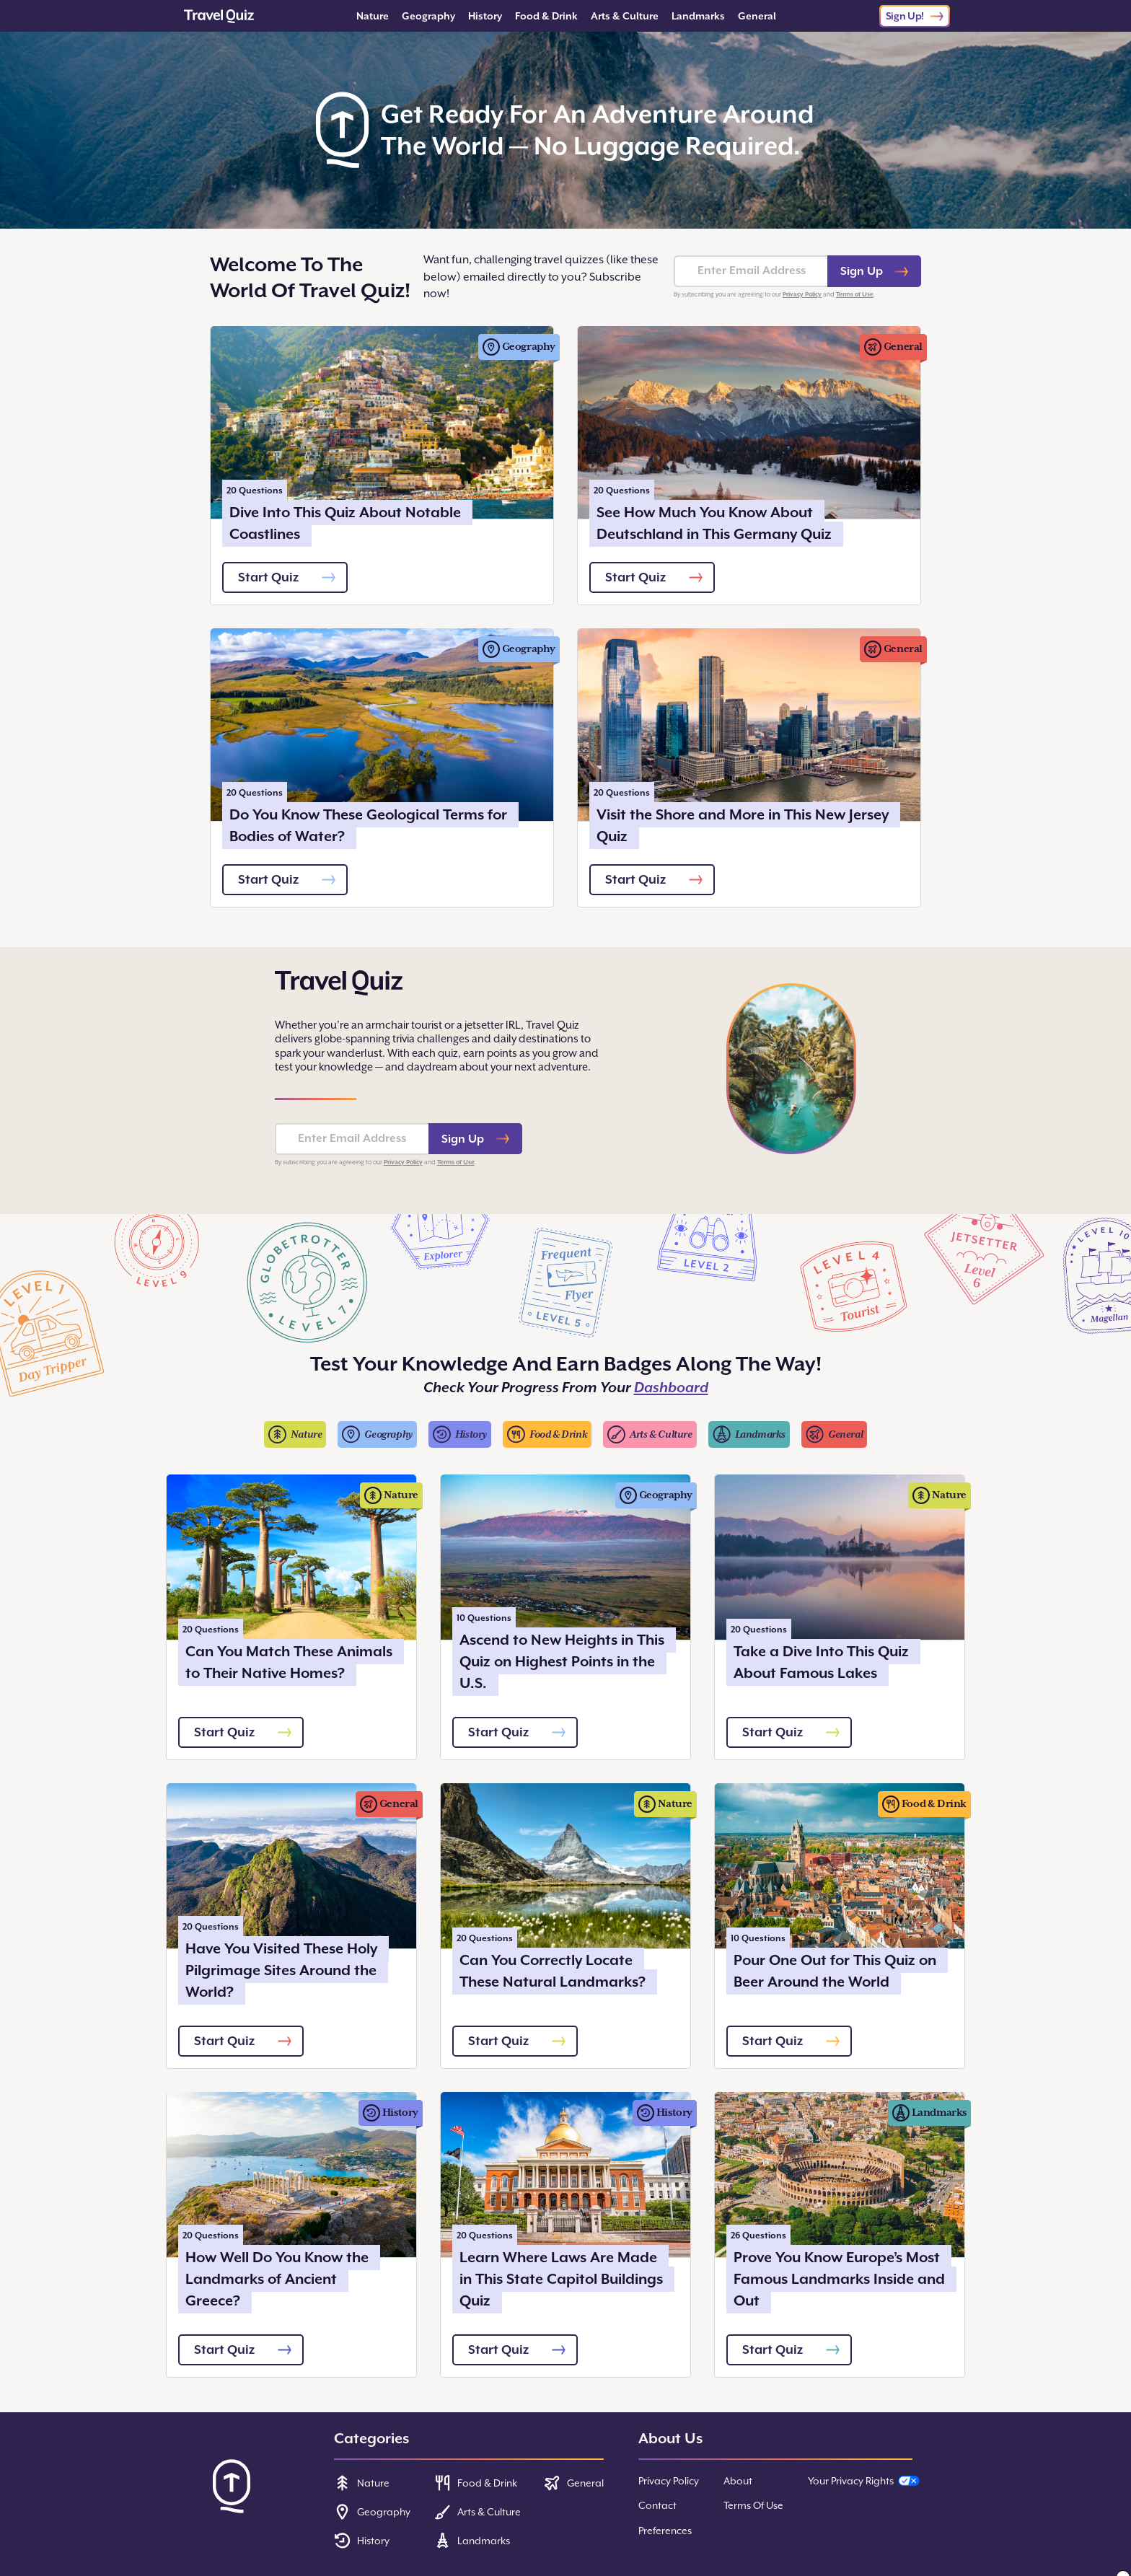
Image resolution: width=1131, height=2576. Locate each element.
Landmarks (698, 15)
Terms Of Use (753, 2505)
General (757, 15)
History (485, 15)
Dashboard (671, 1388)
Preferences (665, 2530)
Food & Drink (546, 15)
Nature (372, 15)
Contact (657, 2505)
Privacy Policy (802, 294)
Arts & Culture (625, 15)
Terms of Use (854, 294)
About (737, 2480)
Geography (428, 15)
